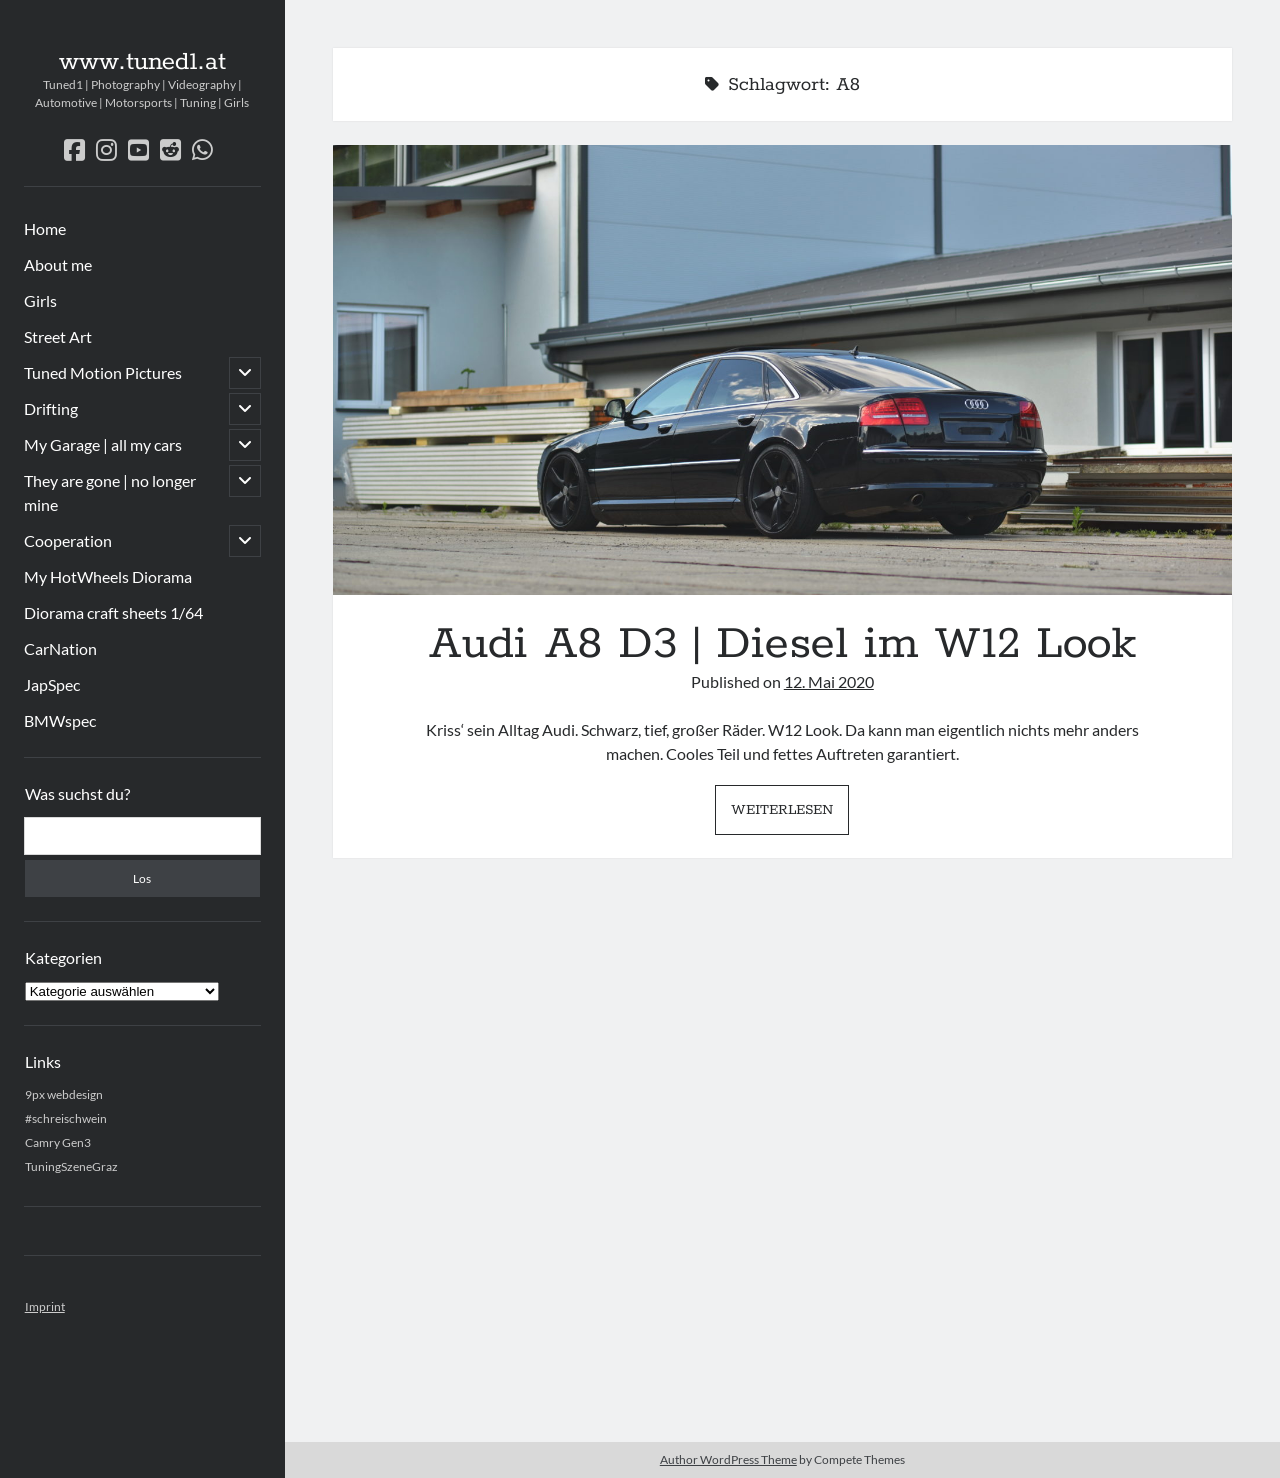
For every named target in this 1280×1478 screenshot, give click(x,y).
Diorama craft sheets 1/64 (113, 612)
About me (58, 264)
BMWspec (60, 720)
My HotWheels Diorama (108, 576)
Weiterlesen (790, 815)
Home (45, 228)
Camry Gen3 (58, 1142)
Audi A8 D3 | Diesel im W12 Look (782, 370)
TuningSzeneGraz (71, 1166)
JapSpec (52, 684)
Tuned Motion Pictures (103, 372)
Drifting (51, 408)
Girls (40, 300)
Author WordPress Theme (728, 1459)
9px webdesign (64, 1094)
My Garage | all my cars (103, 444)
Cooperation (68, 540)
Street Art (58, 336)
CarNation (60, 648)
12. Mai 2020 (829, 681)
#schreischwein (66, 1118)
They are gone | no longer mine (110, 492)
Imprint (45, 1306)
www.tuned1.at (142, 62)
